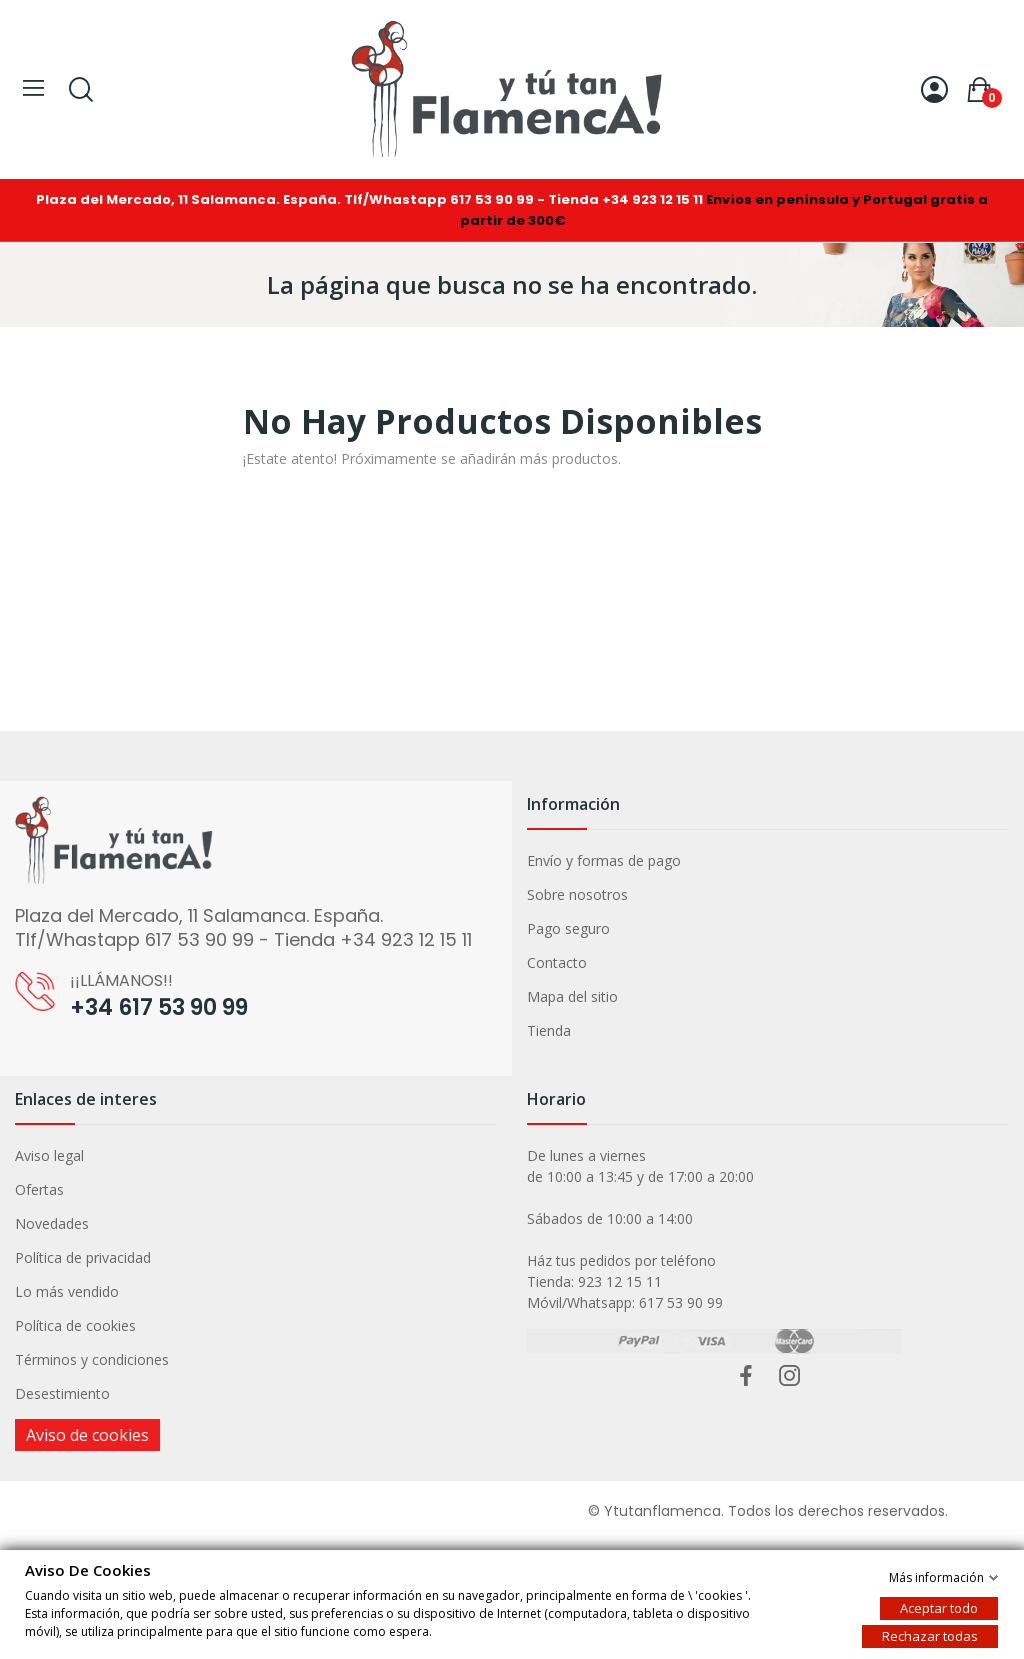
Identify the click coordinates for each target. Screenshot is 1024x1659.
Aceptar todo (939, 1607)
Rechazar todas (930, 1635)
